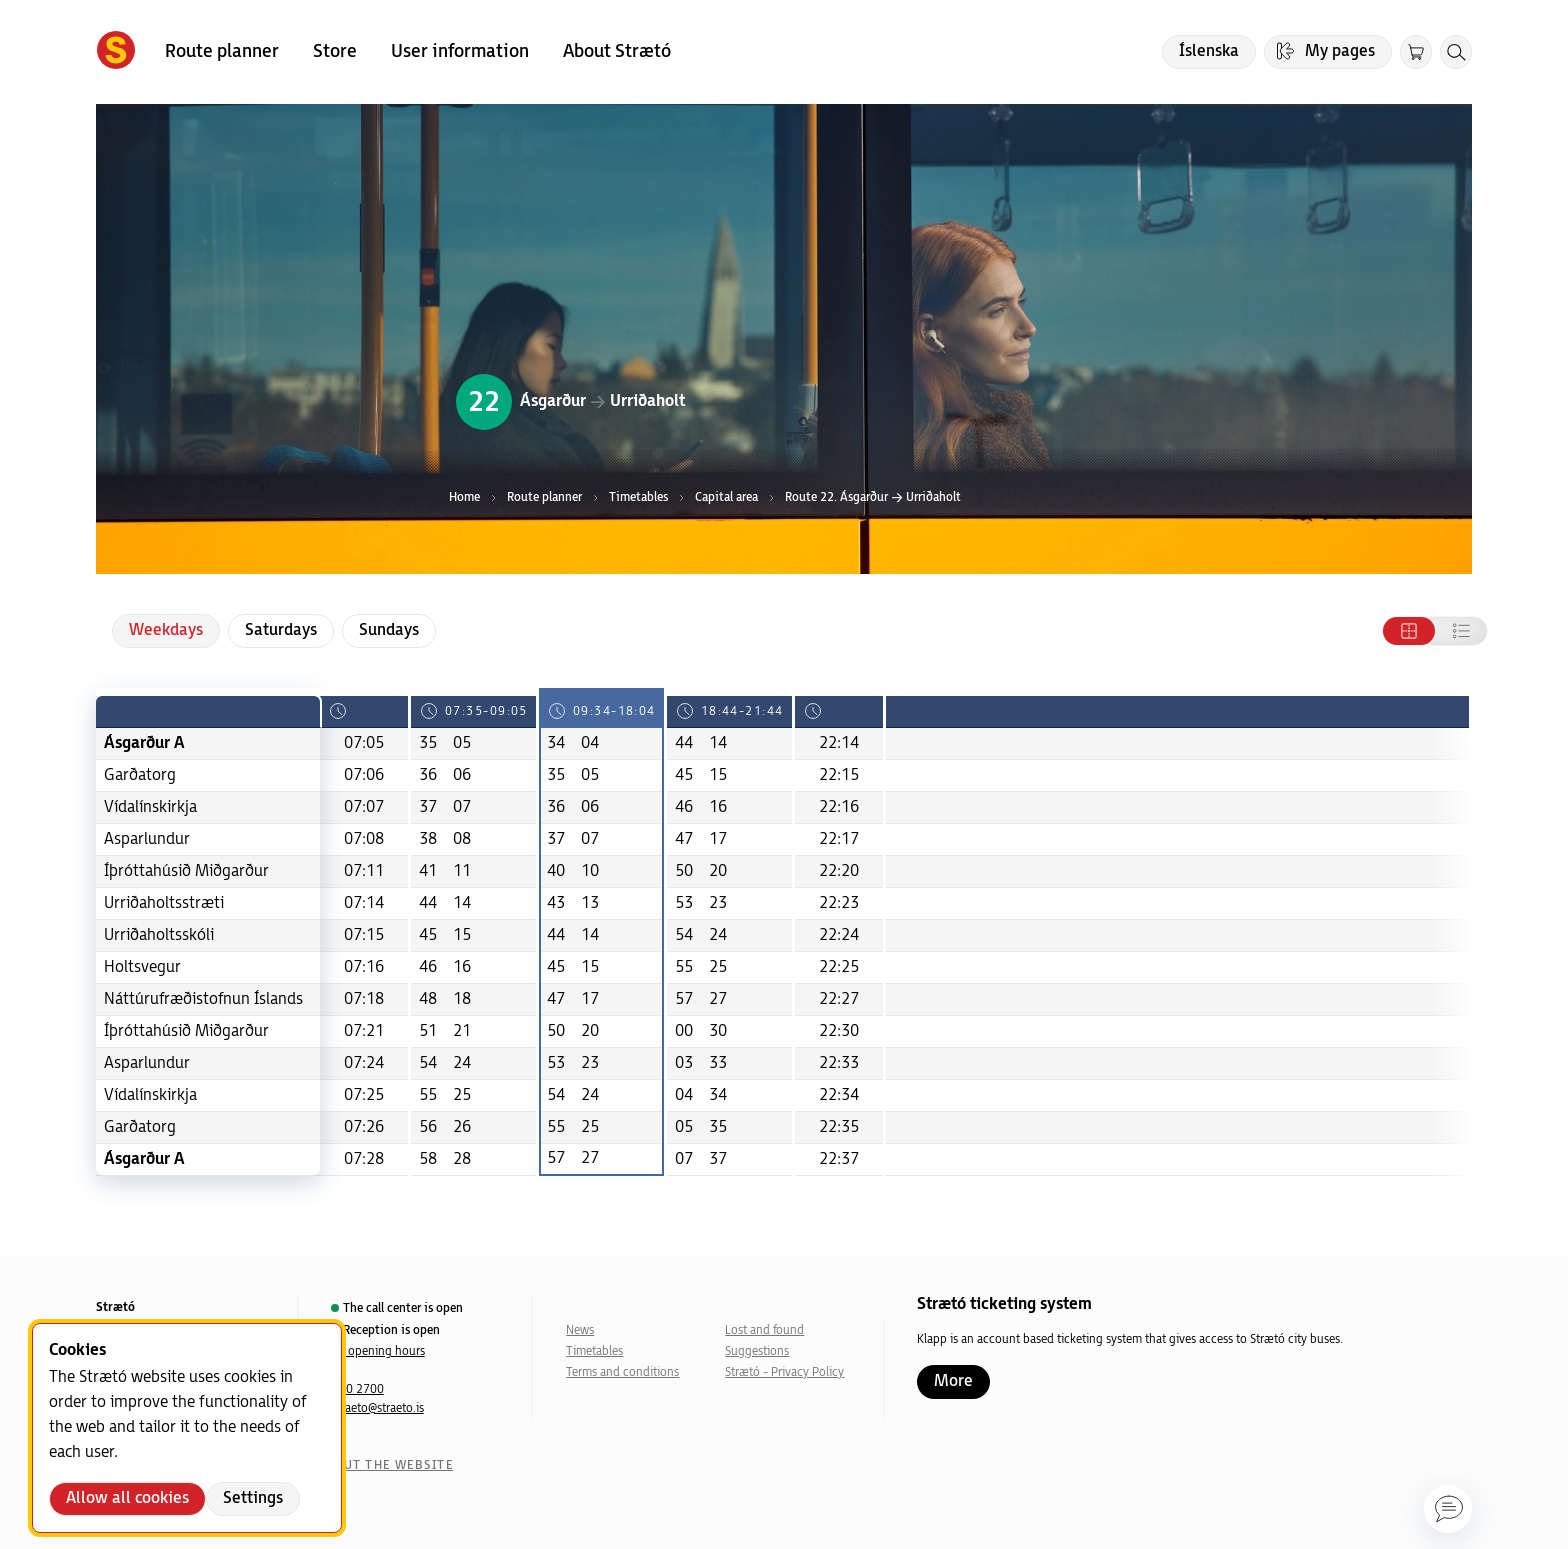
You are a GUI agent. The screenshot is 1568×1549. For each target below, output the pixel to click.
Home (464, 497)
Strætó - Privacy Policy (784, 1372)
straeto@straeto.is (378, 1408)
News (580, 1330)
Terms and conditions (622, 1372)
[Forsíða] (116, 52)
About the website (384, 1465)
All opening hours (378, 1351)
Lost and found (764, 1330)
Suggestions (757, 1351)
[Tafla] (1409, 631)
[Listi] (1461, 631)
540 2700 (358, 1389)
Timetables (594, 1351)
